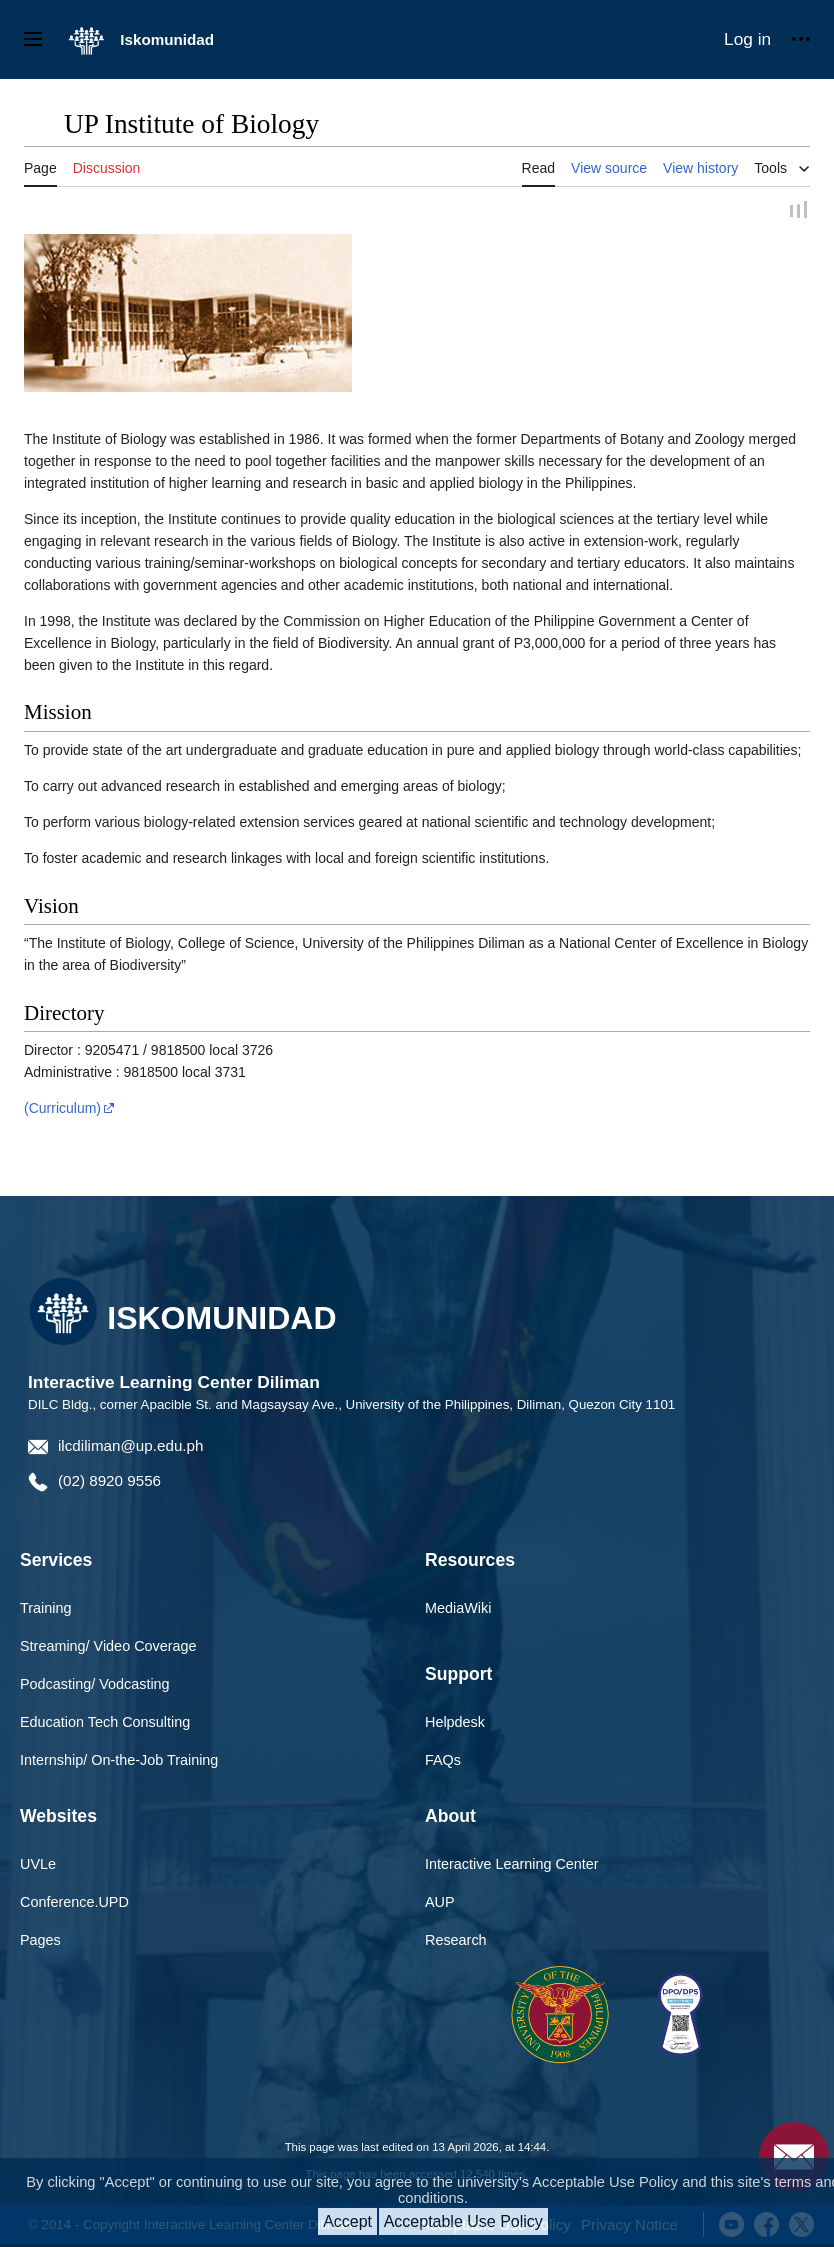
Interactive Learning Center (512, 1867)
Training (45, 1611)
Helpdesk (455, 1725)
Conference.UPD (74, 1905)
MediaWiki (458, 1611)
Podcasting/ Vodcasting (95, 1687)
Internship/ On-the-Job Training (119, 1763)
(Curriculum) (62, 1111)
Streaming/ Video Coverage (108, 1649)
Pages (40, 1942)
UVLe (38, 1867)
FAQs (443, 1763)
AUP (440, 1905)
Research (456, 1942)
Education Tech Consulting (105, 1725)
